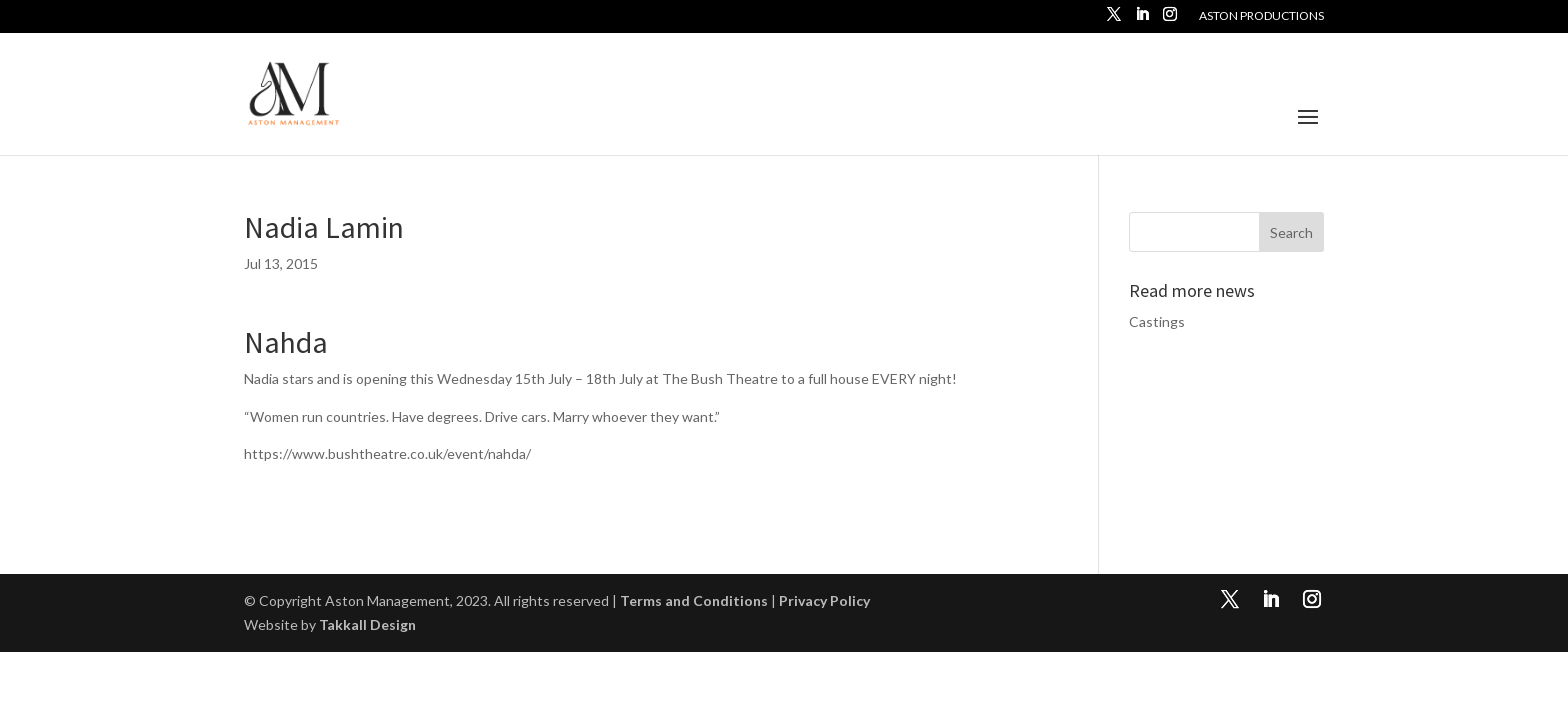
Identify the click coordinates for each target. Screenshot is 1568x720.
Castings (1157, 321)
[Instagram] (1170, 20)
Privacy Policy (824, 600)
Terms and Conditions (694, 600)
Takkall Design (367, 624)
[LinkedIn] (1142, 20)
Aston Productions (1261, 16)
